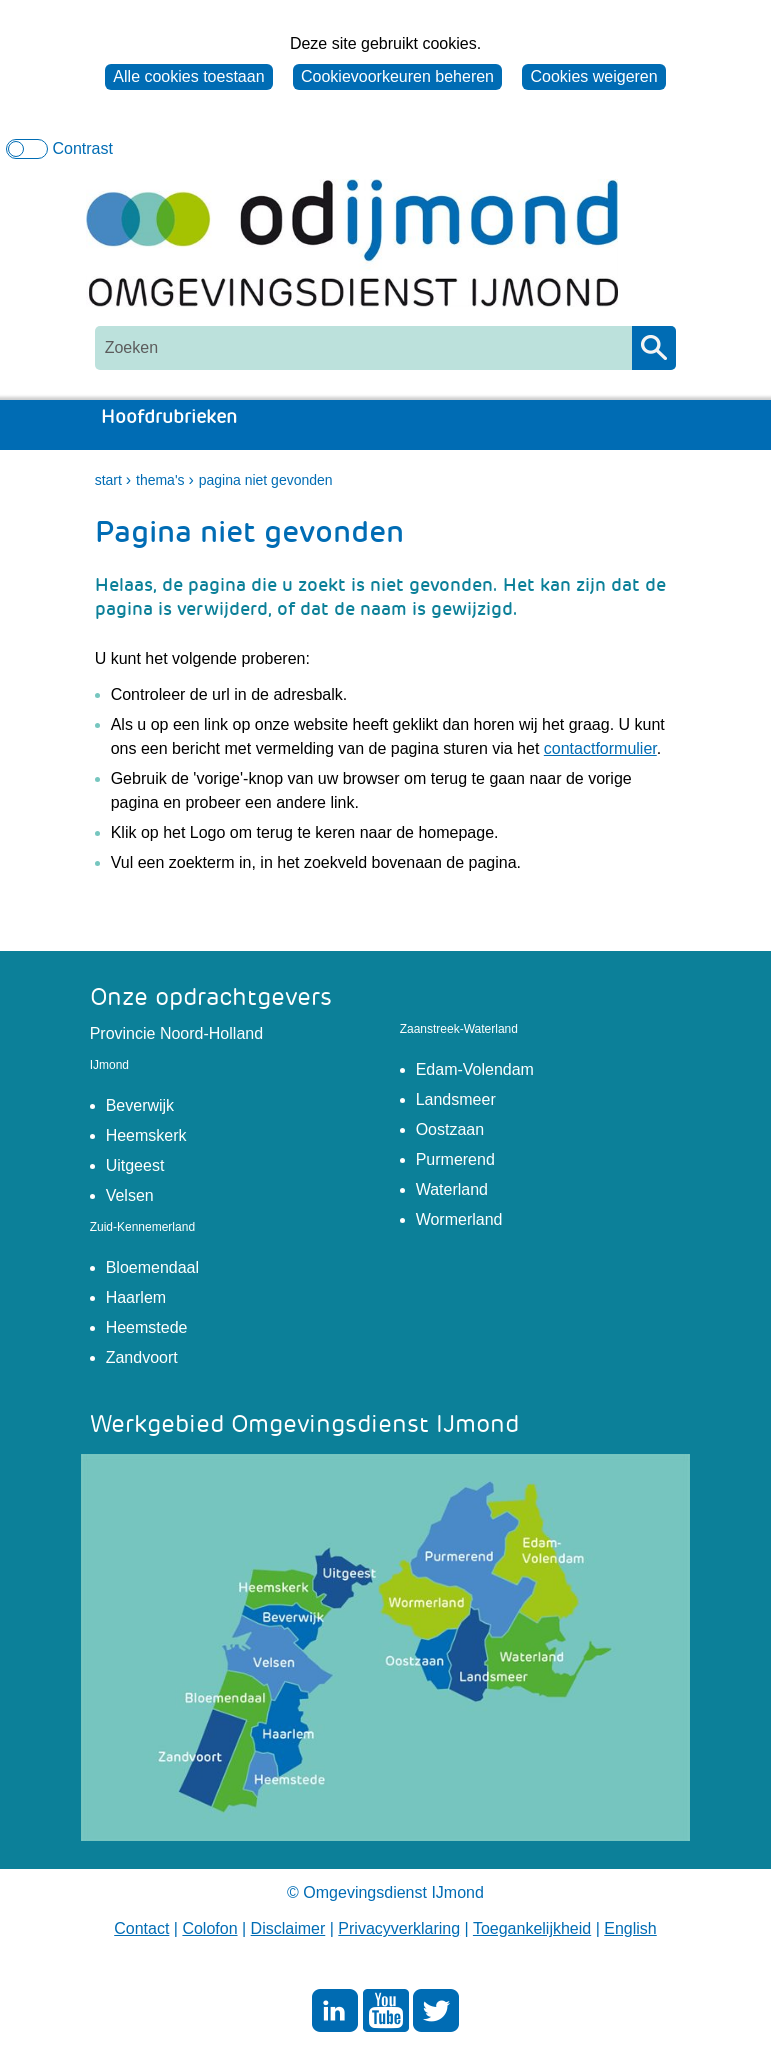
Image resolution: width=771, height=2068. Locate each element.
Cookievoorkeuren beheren (397, 76)
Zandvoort (142, 1357)
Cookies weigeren (593, 76)
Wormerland (459, 1219)
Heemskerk (146, 1135)
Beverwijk (140, 1105)
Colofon (209, 1928)
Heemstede (147, 1327)
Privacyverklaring (399, 1928)
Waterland (452, 1189)
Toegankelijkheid (532, 1928)
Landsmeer (456, 1099)
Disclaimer (288, 1928)
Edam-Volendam (475, 1069)
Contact (141, 1928)
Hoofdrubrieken (172, 417)
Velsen (130, 1195)
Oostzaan (450, 1129)
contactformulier (600, 748)
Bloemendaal (152, 1267)
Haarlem (136, 1297)
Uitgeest (135, 1165)
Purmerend (455, 1159)
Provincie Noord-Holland (176, 1033)
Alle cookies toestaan (188, 76)
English (630, 1928)
